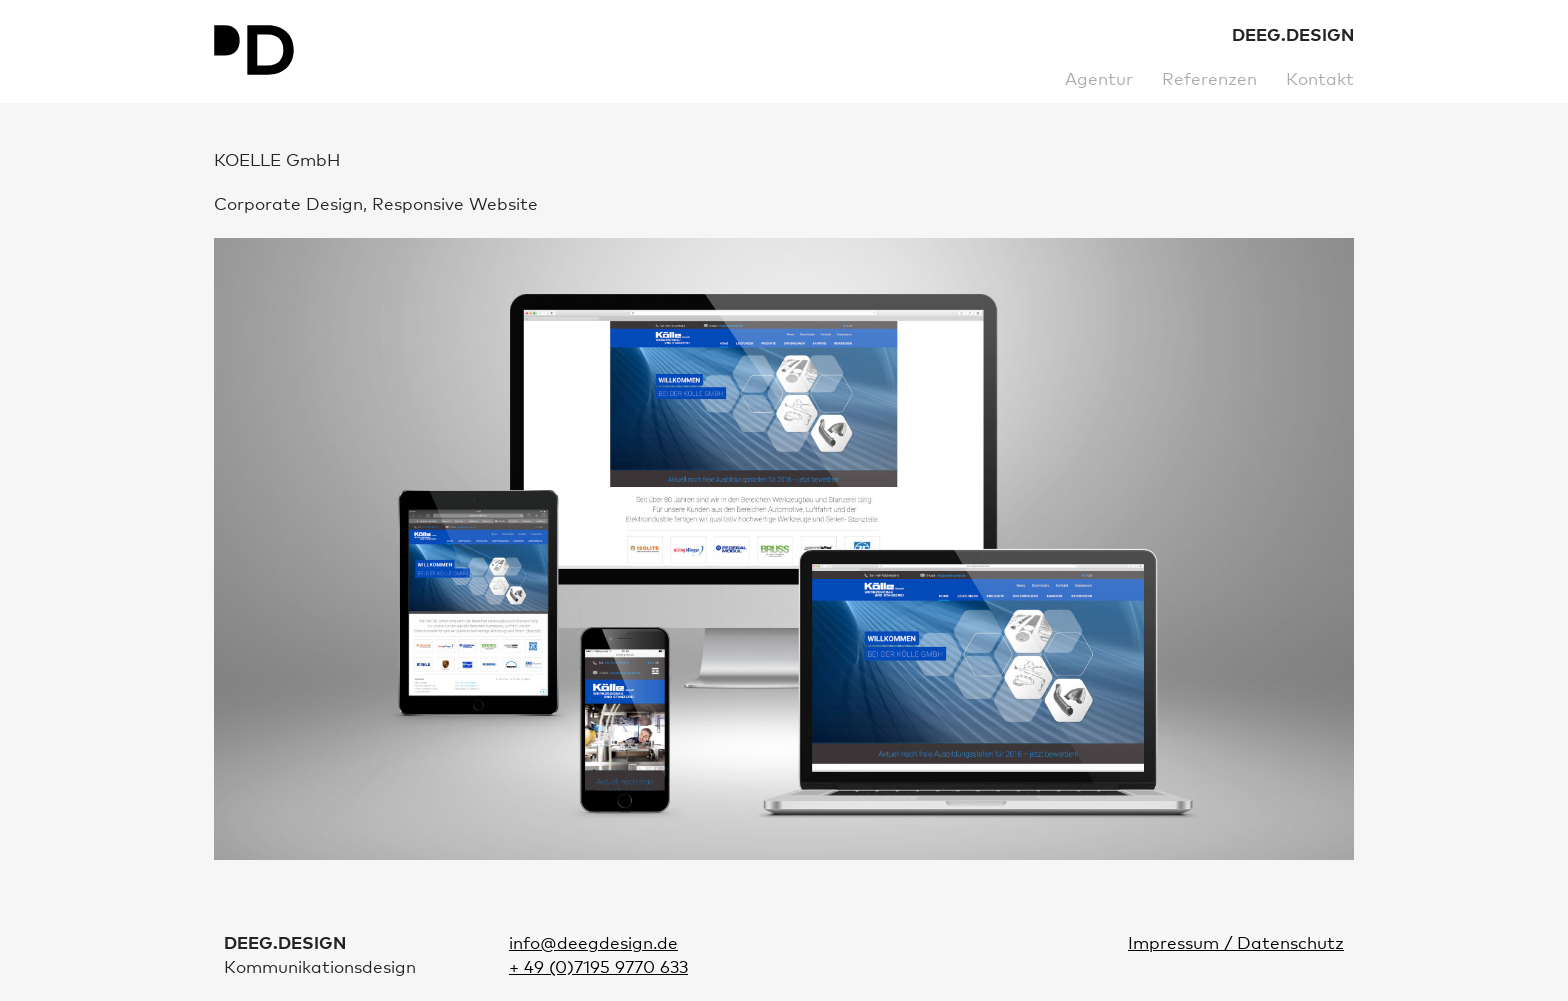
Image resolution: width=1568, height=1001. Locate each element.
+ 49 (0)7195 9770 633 (598, 968)
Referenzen (1209, 80)
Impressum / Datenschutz (1236, 944)
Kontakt (1320, 80)
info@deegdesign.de (593, 944)
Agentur (1099, 80)
